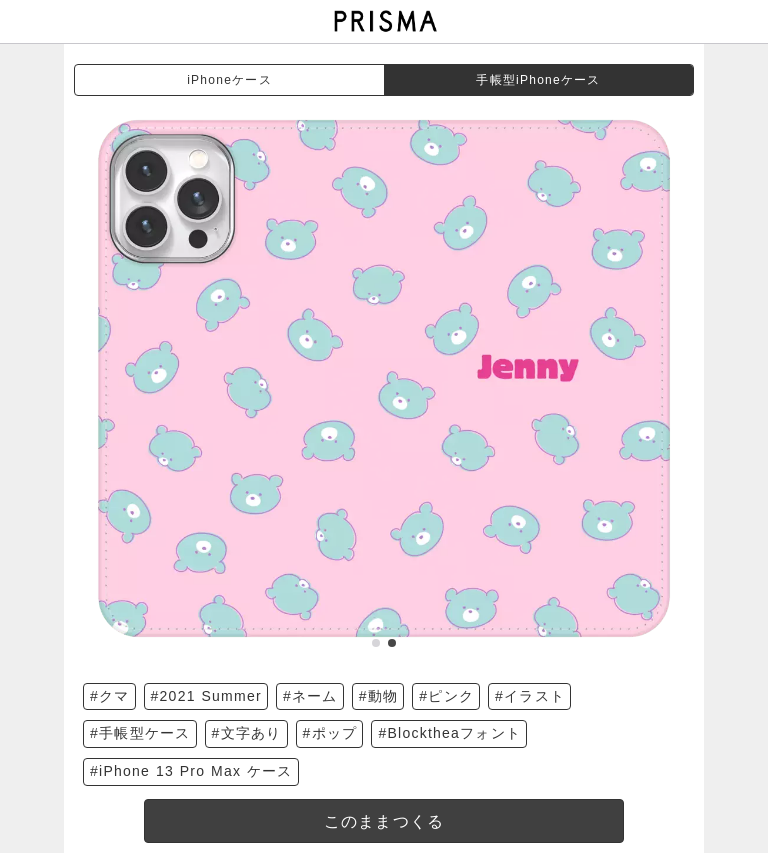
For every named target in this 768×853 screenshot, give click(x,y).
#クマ (110, 696)
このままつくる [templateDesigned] (384, 821)
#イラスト (530, 696)
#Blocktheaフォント (449, 733)
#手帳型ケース (140, 733)
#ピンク (446, 696)
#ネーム (310, 696)
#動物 (379, 696)
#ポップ (330, 733)
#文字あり (247, 733)
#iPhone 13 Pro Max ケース (191, 771)
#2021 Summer (206, 696)
